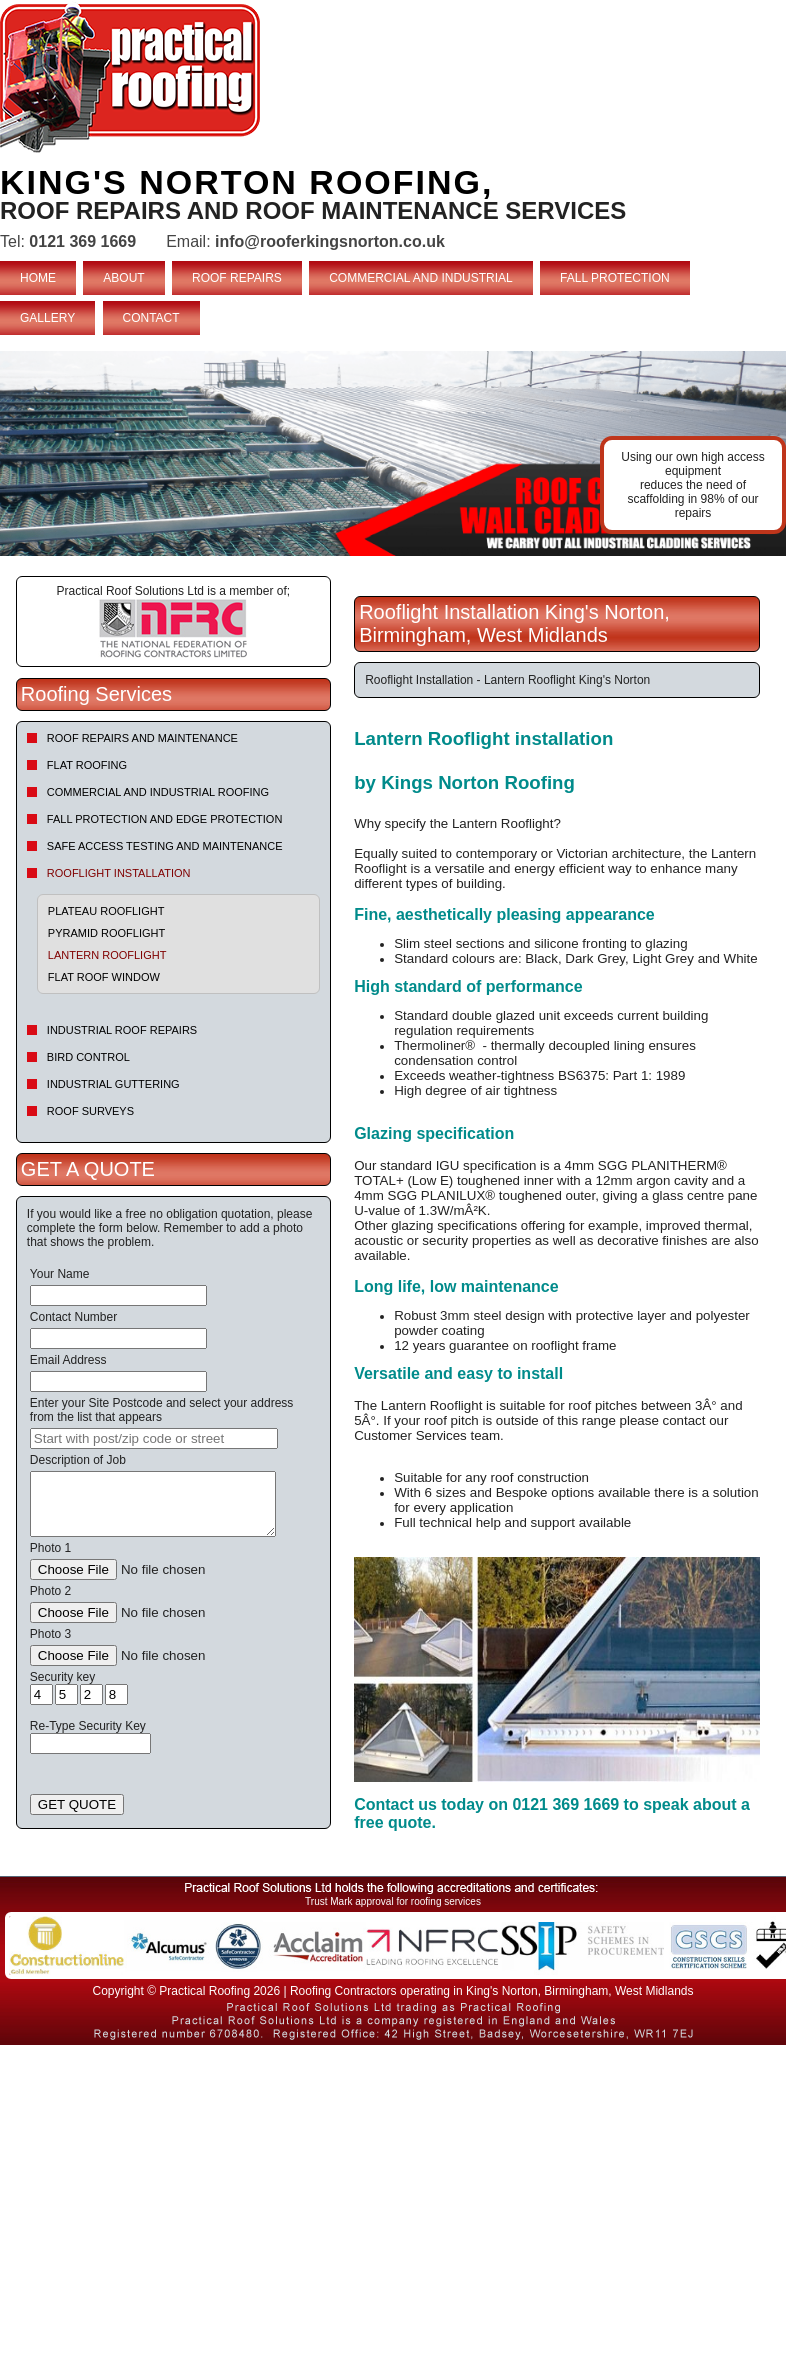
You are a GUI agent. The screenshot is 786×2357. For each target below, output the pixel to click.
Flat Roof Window (104, 977)
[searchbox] (154, 1438)
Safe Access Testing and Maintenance (165, 846)
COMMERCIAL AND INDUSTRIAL (421, 278)
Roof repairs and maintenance (142, 738)
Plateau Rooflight (106, 911)
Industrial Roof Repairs (122, 1030)
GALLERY (47, 318)
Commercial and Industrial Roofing (158, 792)
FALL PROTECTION (615, 278)
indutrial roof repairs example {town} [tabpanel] (393, 453)
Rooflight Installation (119, 873)
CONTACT (151, 318)
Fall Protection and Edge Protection (165, 819)
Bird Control (88, 1057)
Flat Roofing (87, 765)
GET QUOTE (77, 1804)
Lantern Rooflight (107, 955)
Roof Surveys (90, 1111)
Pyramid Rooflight (106, 933)
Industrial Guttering (113, 1084)
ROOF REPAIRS (237, 278)
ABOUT (123, 278)
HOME (38, 278)
